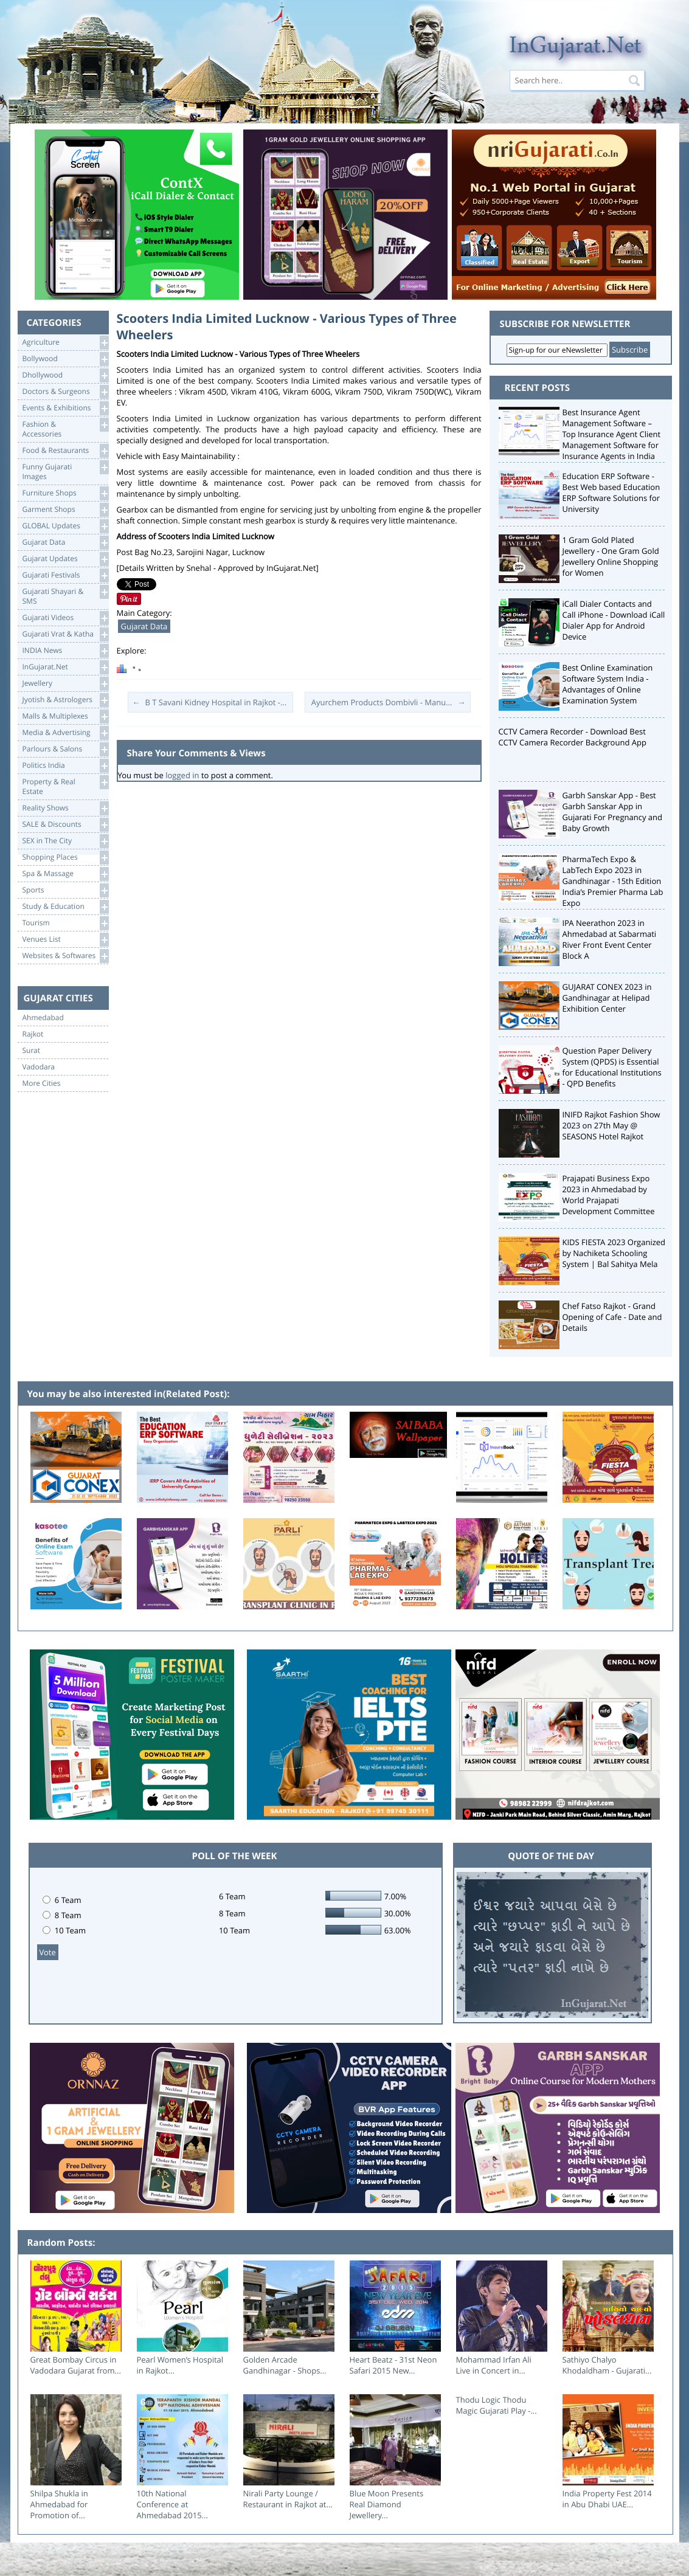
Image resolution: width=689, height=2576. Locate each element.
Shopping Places (65, 858)
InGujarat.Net (65, 667)
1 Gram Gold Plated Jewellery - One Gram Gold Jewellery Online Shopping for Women (611, 556)
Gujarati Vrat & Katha (65, 634)
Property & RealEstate (65, 785)
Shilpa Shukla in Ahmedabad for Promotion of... (59, 2504)
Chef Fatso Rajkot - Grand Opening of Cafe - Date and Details (612, 1316)
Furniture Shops (65, 493)
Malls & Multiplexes (65, 716)
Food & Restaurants (65, 451)
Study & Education (65, 907)
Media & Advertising (65, 733)
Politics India (65, 766)
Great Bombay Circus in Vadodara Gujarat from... (75, 2365)
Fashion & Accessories (65, 428)
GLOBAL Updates (65, 526)
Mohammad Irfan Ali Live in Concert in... (493, 2365)
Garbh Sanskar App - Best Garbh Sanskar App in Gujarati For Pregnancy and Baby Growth (613, 812)
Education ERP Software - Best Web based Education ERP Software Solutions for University (611, 492)
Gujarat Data (65, 543)
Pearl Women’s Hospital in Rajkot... (180, 2365)
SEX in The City (65, 841)
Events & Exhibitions (65, 408)
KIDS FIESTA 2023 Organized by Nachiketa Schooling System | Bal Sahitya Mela (614, 1253)
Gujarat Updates (65, 559)
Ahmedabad (43, 1018)
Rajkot (33, 1034)
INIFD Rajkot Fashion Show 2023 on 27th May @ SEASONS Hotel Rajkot (611, 1125)
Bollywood (65, 359)
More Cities (42, 1083)
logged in (182, 775)
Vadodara (39, 1067)
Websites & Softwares (65, 956)
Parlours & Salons (65, 749)
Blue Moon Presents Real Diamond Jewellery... (387, 2504)
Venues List (65, 940)
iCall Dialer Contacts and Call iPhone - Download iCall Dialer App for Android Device (614, 620)
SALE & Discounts (65, 825)
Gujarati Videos (65, 618)
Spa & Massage (65, 874)
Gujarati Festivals (65, 575)
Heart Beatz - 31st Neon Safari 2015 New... (393, 2365)
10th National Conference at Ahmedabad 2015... (172, 2504)
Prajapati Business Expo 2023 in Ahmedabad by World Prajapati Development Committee (609, 1195)
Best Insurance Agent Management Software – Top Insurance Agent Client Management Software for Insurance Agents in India (612, 434)
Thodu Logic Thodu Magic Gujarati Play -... (496, 2405)
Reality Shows (65, 808)
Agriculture (65, 343)
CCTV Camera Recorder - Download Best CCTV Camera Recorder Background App (572, 737)
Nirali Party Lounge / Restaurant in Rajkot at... (288, 2499)
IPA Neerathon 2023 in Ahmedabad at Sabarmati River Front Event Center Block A (610, 939)
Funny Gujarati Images (65, 471)
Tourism (65, 923)
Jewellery (65, 684)
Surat (32, 1050)
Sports (65, 890)
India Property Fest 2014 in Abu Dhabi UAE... (607, 2499)
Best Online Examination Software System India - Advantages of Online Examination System (608, 684)
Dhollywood (65, 375)
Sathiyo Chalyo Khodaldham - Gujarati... (607, 2365)
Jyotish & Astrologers (65, 700)
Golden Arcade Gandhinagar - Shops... (285, 2365)
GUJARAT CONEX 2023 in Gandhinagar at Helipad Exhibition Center (607, 997)
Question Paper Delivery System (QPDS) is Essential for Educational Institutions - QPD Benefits (612, 1067)
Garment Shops (65, 510)
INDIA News (65, 651)
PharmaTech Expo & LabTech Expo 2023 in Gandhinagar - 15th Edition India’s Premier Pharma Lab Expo (613, 881)
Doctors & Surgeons (65, 392)
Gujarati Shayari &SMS (65, 595)
